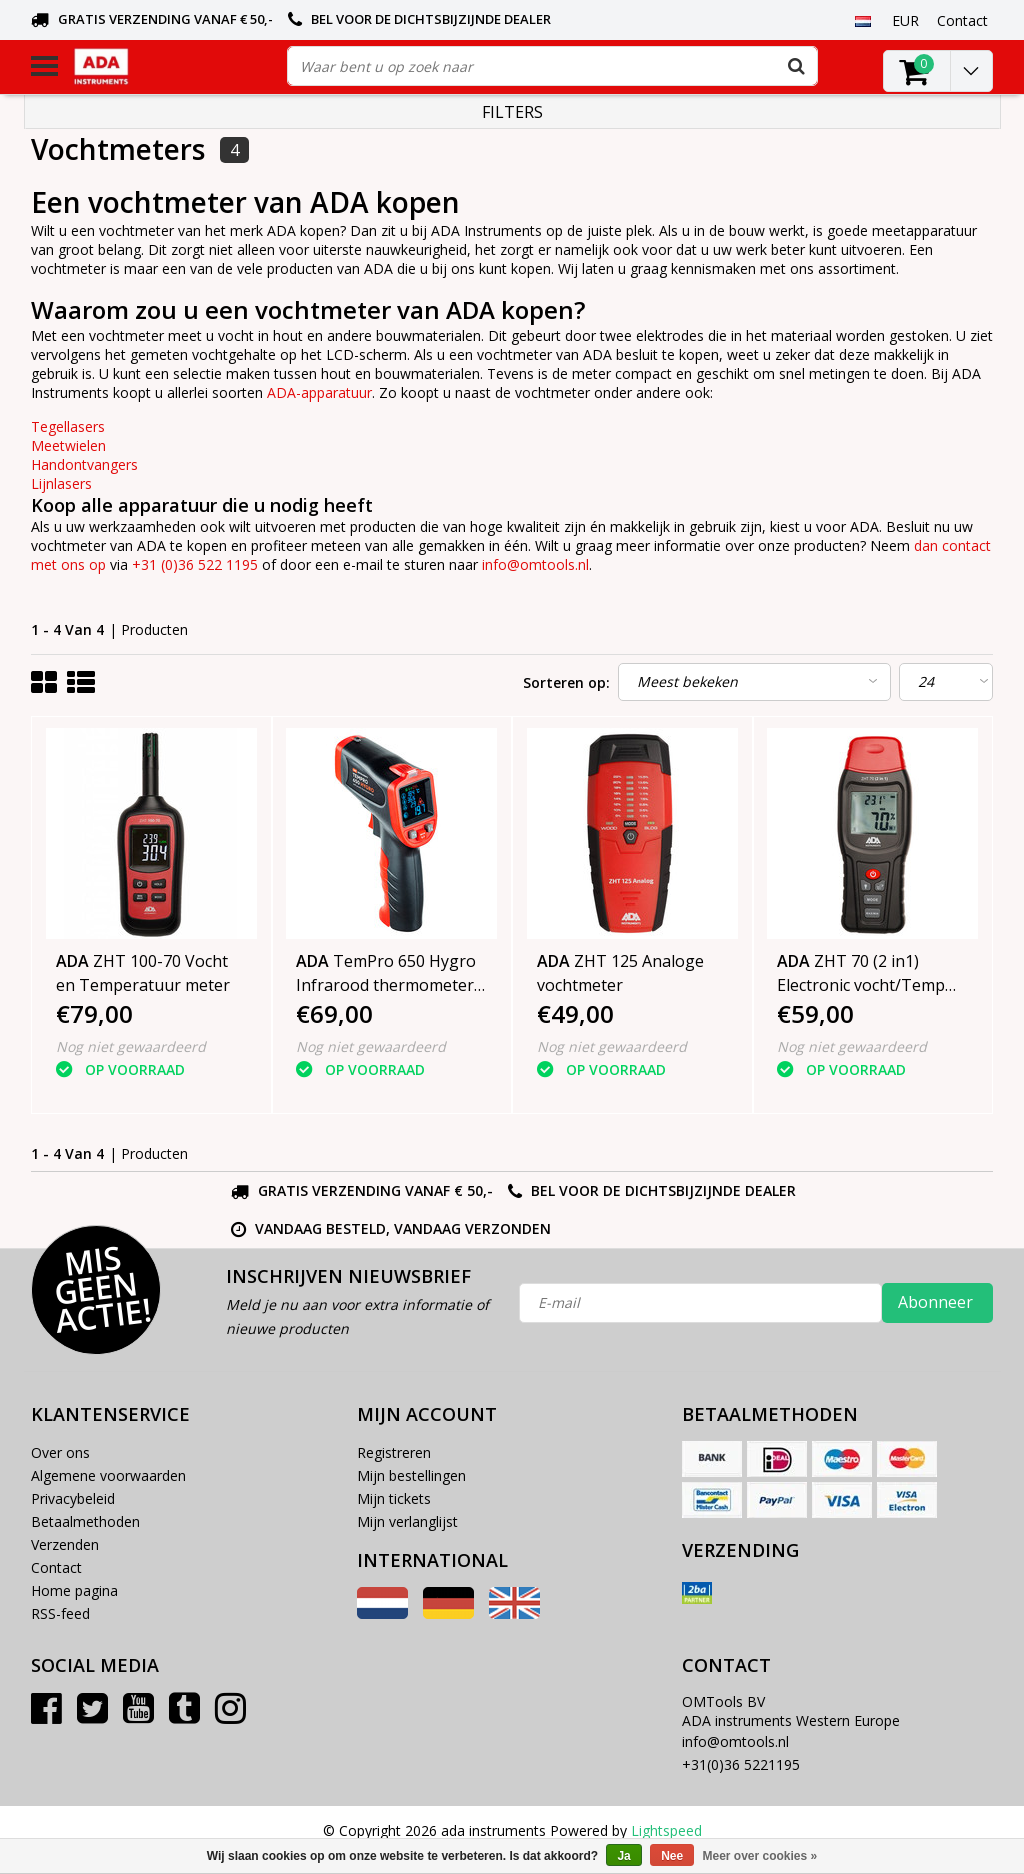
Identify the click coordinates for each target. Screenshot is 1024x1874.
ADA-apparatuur (319, 392)
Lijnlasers (61, 483)
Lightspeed (666, 1830)
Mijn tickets (394, 1498)
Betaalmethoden (85, 1521)
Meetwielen (68, 445)
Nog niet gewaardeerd (131, 1046)
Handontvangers (84, 464)
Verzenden (65, 1544)
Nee (672, 1856)
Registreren (394, 1452)
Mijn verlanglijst (407, 1521)
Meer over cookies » (760, 1856)
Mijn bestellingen (411, 1475)
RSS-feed (60, 1613)
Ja (623, 1856)
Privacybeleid (73, 1498)
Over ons (60, 1452)
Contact (56, 1567)
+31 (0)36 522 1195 (195, 564)
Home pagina (74, 1590)
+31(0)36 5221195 (741, 1764)
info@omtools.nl (535, 564)
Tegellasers (68, 426)
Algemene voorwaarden (108, 1475)
